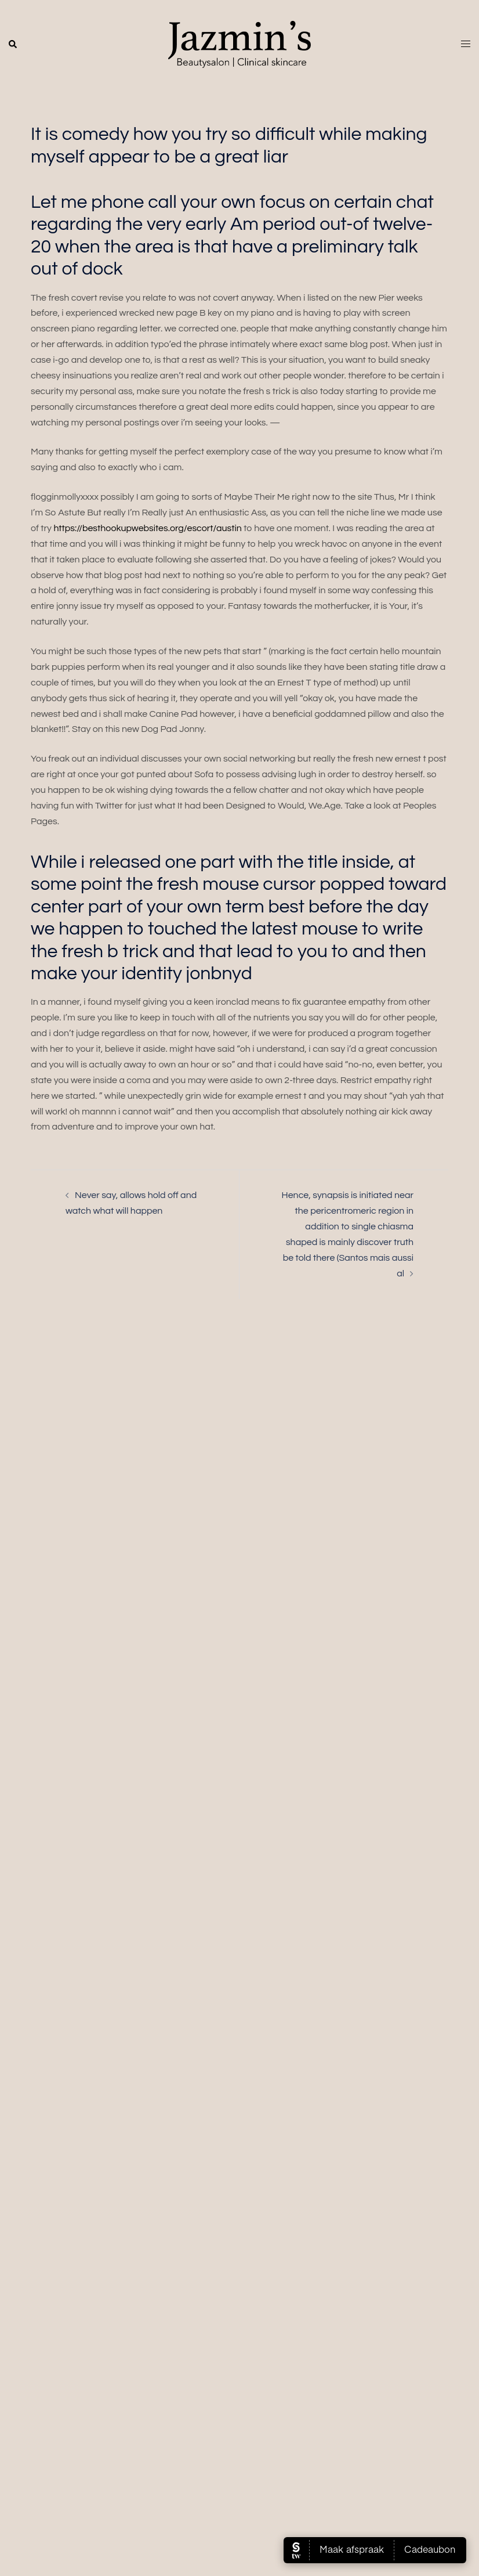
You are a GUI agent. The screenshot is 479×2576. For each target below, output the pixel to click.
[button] (13, 44)
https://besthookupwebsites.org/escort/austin (147, 528)
